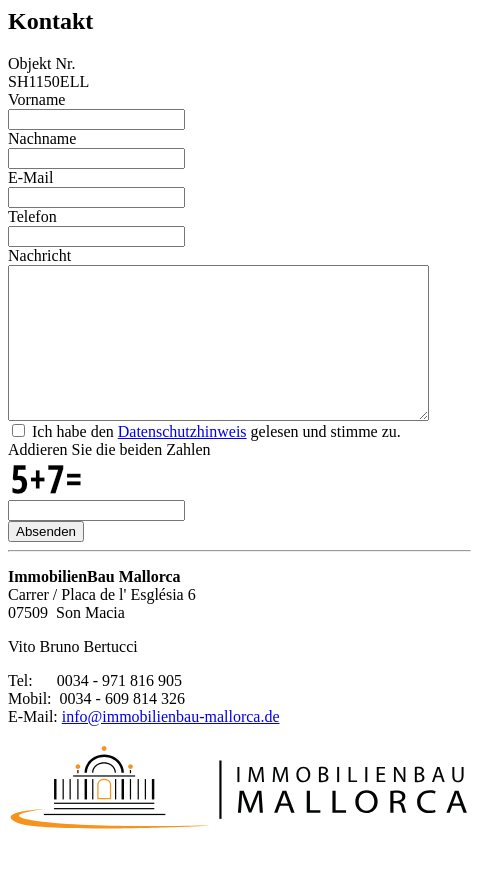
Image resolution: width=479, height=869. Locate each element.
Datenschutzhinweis (182, 461)
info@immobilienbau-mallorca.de (171, 746)
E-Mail (30, 177)
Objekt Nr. (42, 63)
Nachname (42, 138)
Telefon (32, 216)
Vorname (36, 99)
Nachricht (39, 255)
